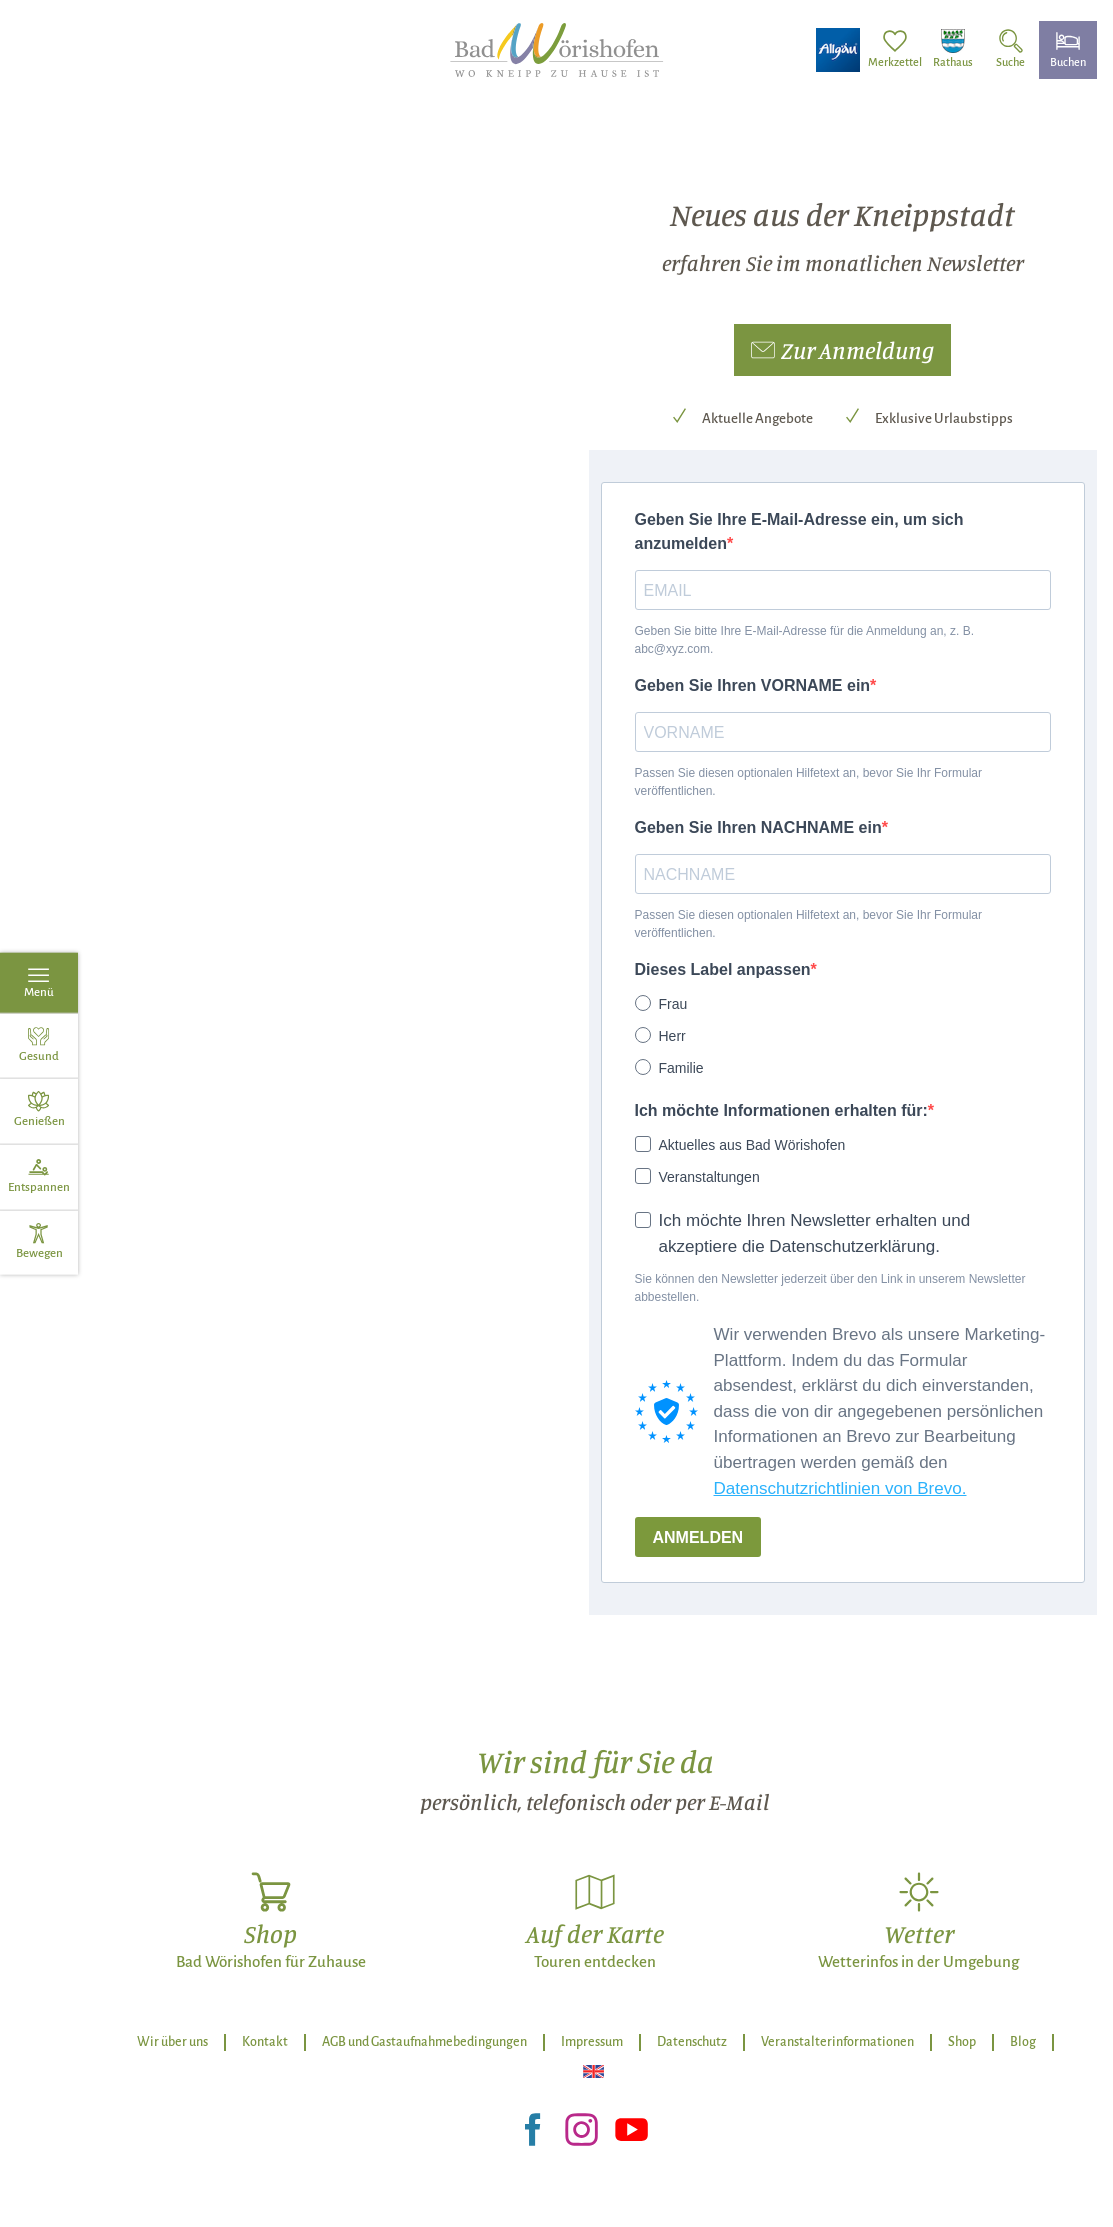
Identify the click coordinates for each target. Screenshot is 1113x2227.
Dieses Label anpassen (723, 969)
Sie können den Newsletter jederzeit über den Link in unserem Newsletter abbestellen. (830, 1288)
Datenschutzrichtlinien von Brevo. (840, 1488)
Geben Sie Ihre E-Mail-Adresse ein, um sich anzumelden (799, 531)
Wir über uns (172, 2042)
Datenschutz (692, 2042)
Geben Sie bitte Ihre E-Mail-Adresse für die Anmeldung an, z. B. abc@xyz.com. (805, 640)
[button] (842, 350)
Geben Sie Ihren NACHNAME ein (758, 827)
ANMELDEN (698, 1537)
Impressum (592, 2042)
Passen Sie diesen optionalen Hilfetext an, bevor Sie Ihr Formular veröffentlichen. (809, 782)
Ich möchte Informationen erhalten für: (781, 1110)
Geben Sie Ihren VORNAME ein (753, 685)
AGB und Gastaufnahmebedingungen (424, 2042)
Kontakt (265, 2042)
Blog (1023, 2042)
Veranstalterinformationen (837, 2042)
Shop (962, 2042)
